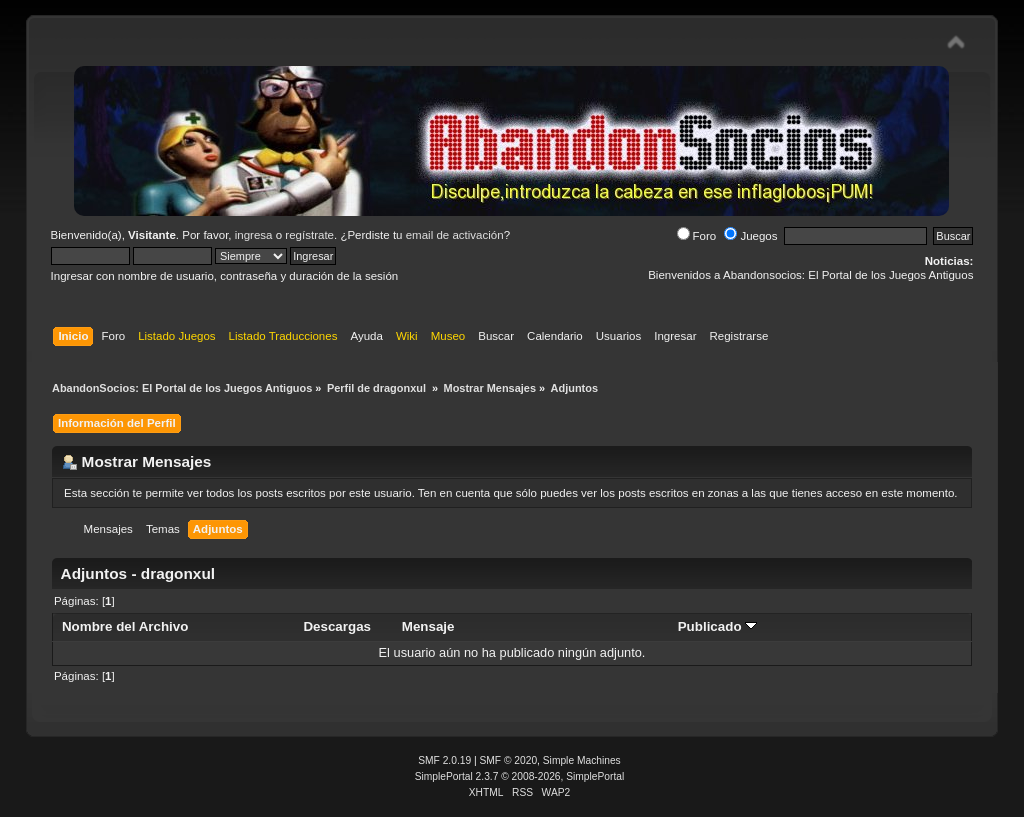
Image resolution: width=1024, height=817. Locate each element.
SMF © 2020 (509, 760)
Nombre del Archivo (125, 626)
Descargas (337, 626)
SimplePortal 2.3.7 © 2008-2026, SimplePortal (520, 776)
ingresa (254, 235)
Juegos (750, 236)
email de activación (455, 235)
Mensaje (428, 626)
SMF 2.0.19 (444, 760)
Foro (697, 236)
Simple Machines (582, 760)
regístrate (309, 235)
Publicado (718, 626)
